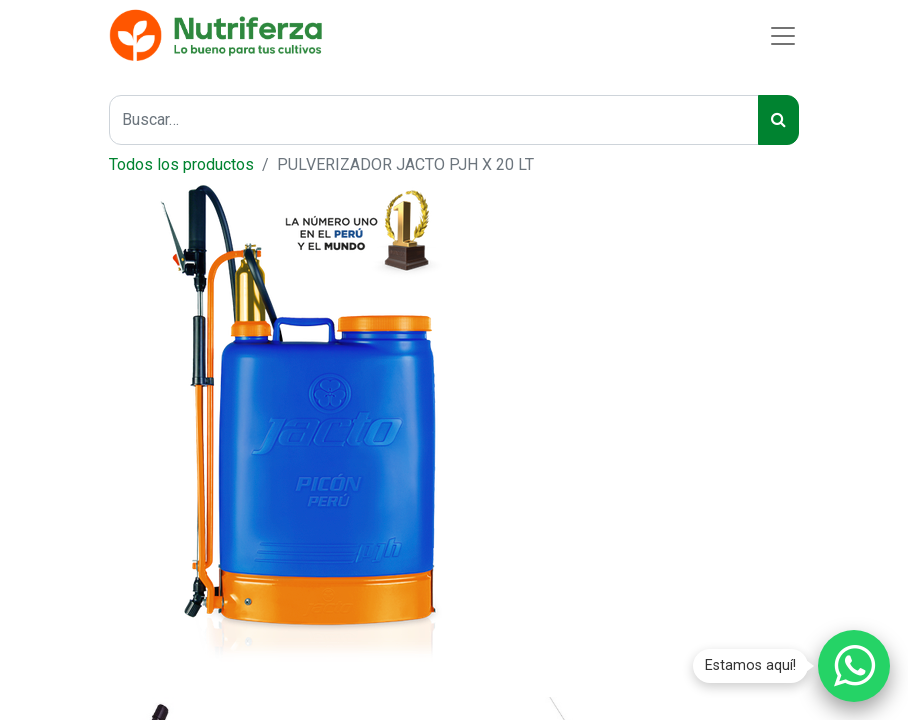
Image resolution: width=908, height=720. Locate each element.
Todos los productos (181, 164)
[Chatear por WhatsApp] (854, 666)
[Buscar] (778, 120)
